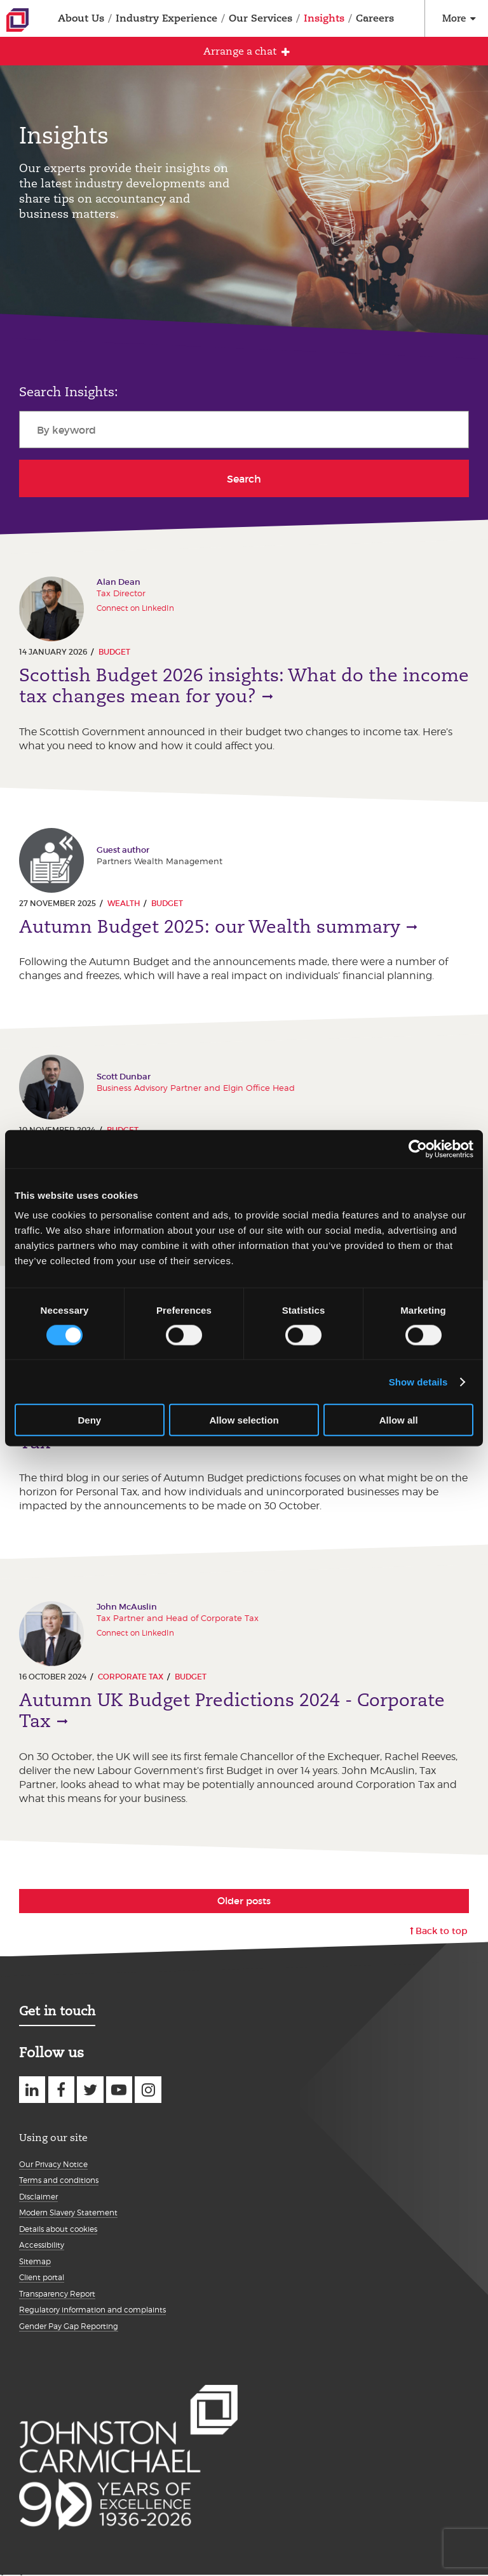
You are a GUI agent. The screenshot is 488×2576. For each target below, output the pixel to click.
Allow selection (243, 1420)
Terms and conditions (58, 2180)
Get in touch (57, 2011)
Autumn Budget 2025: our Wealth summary (209, 926)
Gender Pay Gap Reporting (68, 2326)
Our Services (260, 18)
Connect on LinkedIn (135, 608)
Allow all (398, 1420)
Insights (324, 18)
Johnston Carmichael (17, 20)
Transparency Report (57, 2294)
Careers (375, 18)
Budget (114, 652)
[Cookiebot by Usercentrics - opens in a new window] (417, 1148)
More (454, 18)
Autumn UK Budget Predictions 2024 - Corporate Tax (232, 1711)
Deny (89, 1420)
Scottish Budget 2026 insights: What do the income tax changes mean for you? (244, 686)
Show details (418, 1381)
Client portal (41, 2277)
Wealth (123, 903)
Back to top (442, 1931)
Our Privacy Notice (53, 2164)
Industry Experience (166, 18)
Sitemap (35, 2261)
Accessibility (41, 2245)
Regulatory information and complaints (92, 2309)
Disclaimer (38, 2196)
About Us (81, 18)
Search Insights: (68, 391)
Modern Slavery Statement (68, 2212)
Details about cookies (58, 2229)
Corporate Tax (130, 1676)
